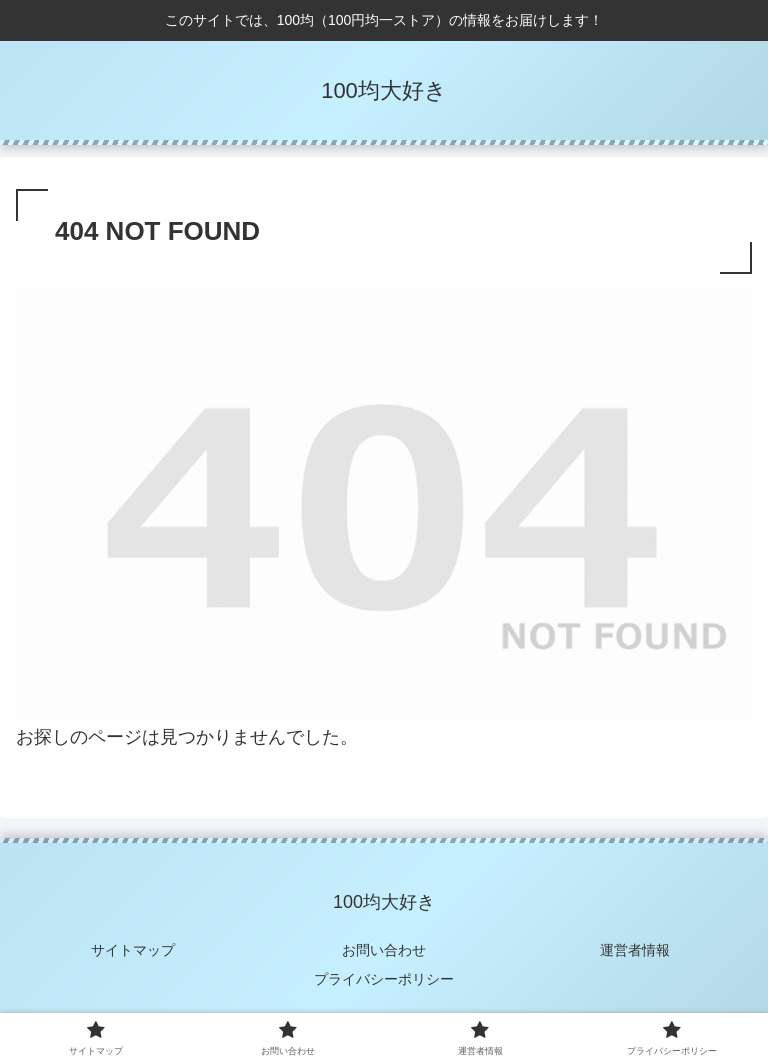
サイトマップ (133, 950)
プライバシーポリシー (384, 979)
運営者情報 (635, 950)
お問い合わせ (384, 950)
